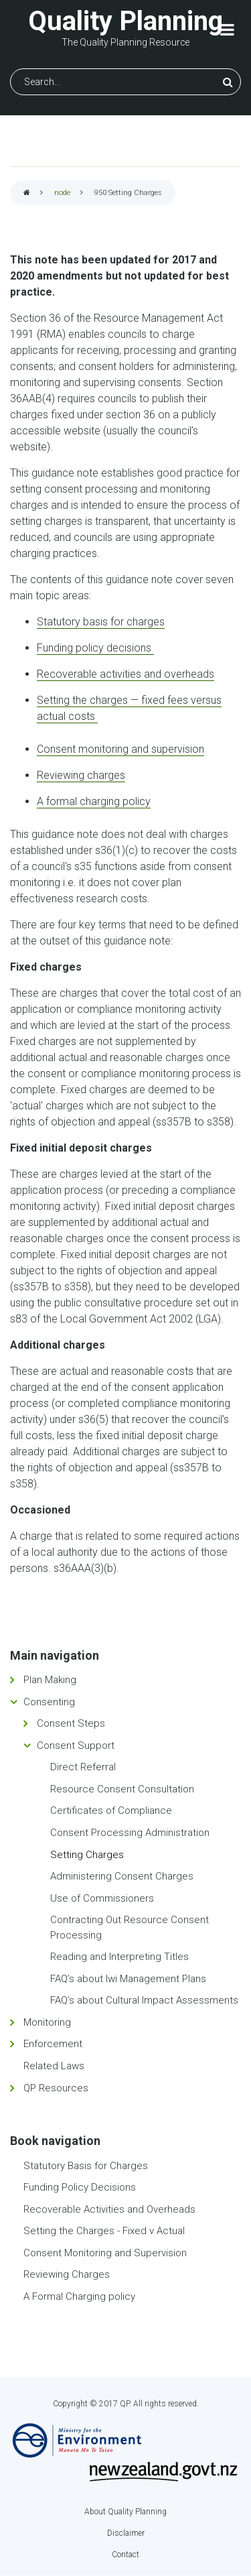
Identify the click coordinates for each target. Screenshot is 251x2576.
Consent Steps (71, 1723)
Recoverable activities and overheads (125, 674)
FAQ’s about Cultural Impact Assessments (144, 2000)
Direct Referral (83, 1767)
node (62, 192)
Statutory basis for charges (101, 621)
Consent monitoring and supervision (120, 749)
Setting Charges (87, 1855)
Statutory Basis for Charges (85, 2166)
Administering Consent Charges (121, 1876)
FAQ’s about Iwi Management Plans (128, 1979)
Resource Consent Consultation (122, 1789)
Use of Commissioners (102, 1898)
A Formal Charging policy (79, 2296)
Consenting (49, 1702)
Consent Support (75, 1745)
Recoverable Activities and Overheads (109, 2209)
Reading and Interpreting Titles (119, 1957)
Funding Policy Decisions (79, 2187)
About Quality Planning (125, 2512)
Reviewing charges (81, 775)
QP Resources (55, 2088)
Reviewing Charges (66, 2274)
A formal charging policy (94, 801)
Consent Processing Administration (130, 1833)
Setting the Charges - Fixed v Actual (104, 2231)
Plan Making (49, 1680)
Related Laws (53, 2066)
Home (26, 193)
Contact (125, 2555)
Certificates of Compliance (111, 1810)
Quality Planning (125, 21)
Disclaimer (126, 2533)
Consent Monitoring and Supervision (105, 2253)
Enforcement (52, 2044)
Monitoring (47, 2022)
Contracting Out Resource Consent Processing (129, 1927)
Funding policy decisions (95, 647)
